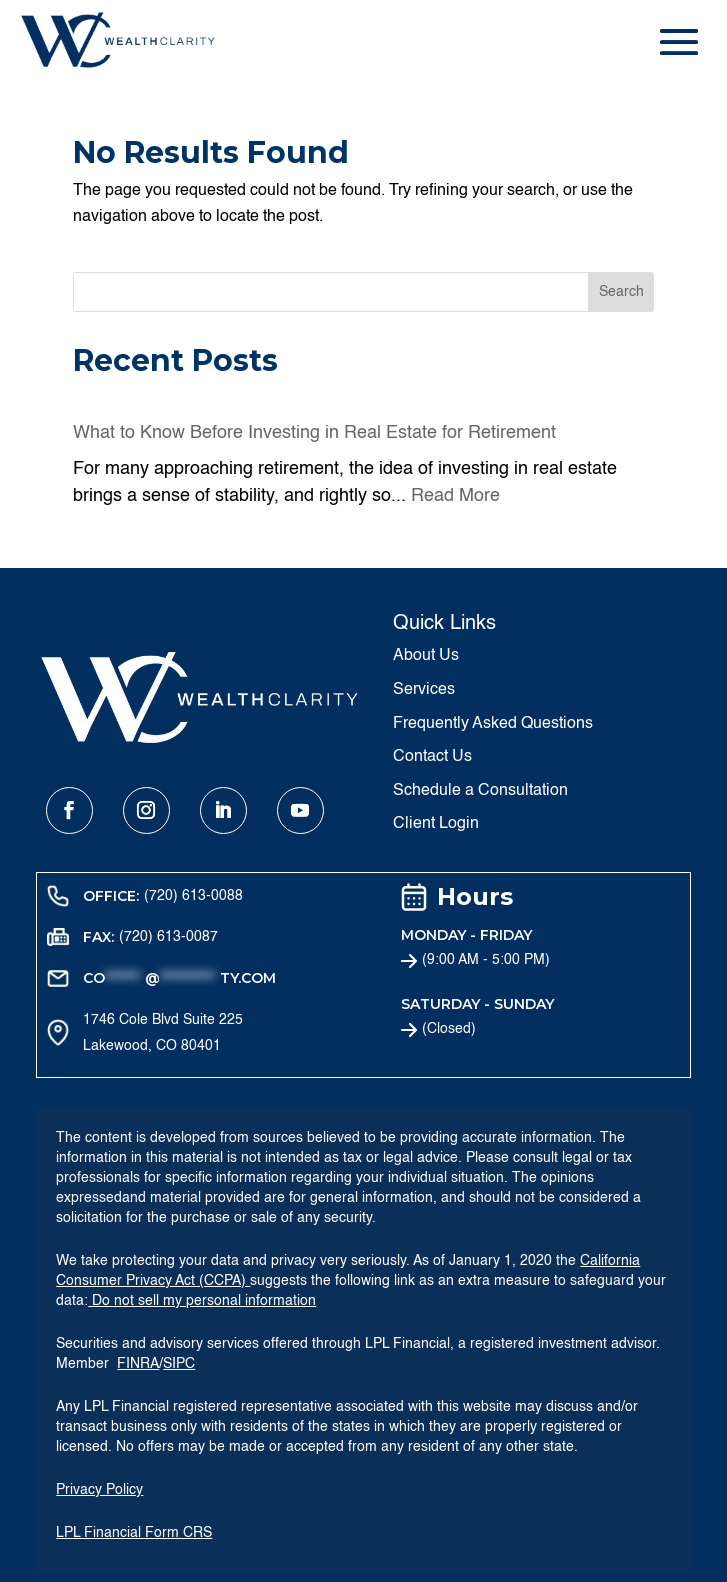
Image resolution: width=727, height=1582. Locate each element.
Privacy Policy (99, 1490)
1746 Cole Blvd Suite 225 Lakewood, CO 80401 (163, 1033)
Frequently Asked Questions (493, 724)
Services (424, 690)
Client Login (436, 824)
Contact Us (432, 757)
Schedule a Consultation (480, 791)
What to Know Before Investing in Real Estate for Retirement (314, 433)
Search (621, 292)
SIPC (179, 1364)
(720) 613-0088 (193, 896)
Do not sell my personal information (202, 1301)
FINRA (138, 1364)
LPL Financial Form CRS (134, 1533)
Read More (455, 496)
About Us (426, 656)
